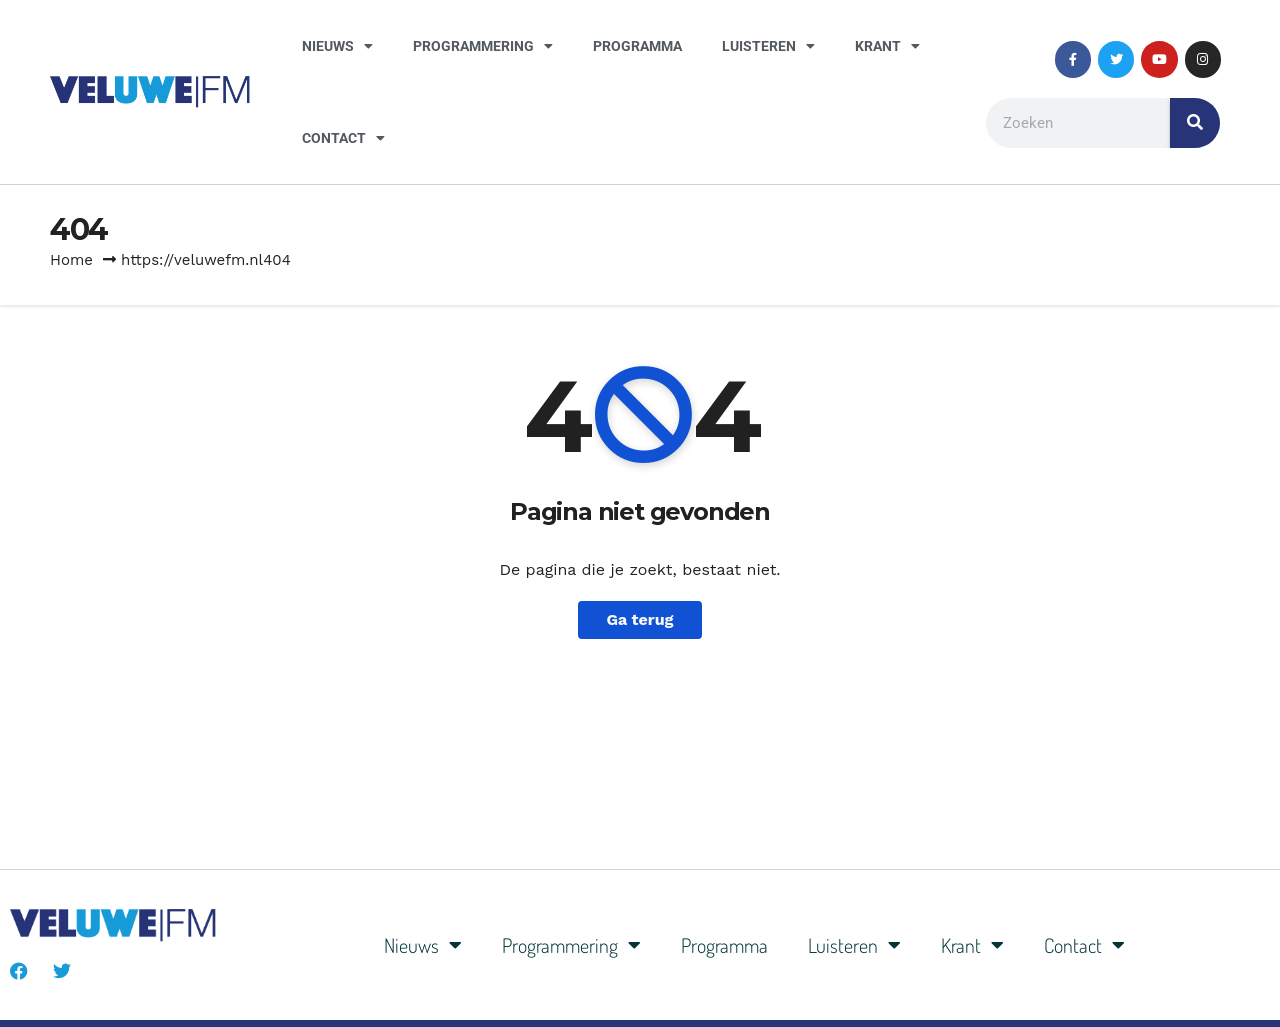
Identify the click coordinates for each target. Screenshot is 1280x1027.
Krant (887, 46)
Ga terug (639, 619)
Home (71, 260)
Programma (637, 46)
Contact (343, 138)
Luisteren (768, 46)
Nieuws (337, 46)
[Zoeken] (1195, 123)
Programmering (483, 46)
